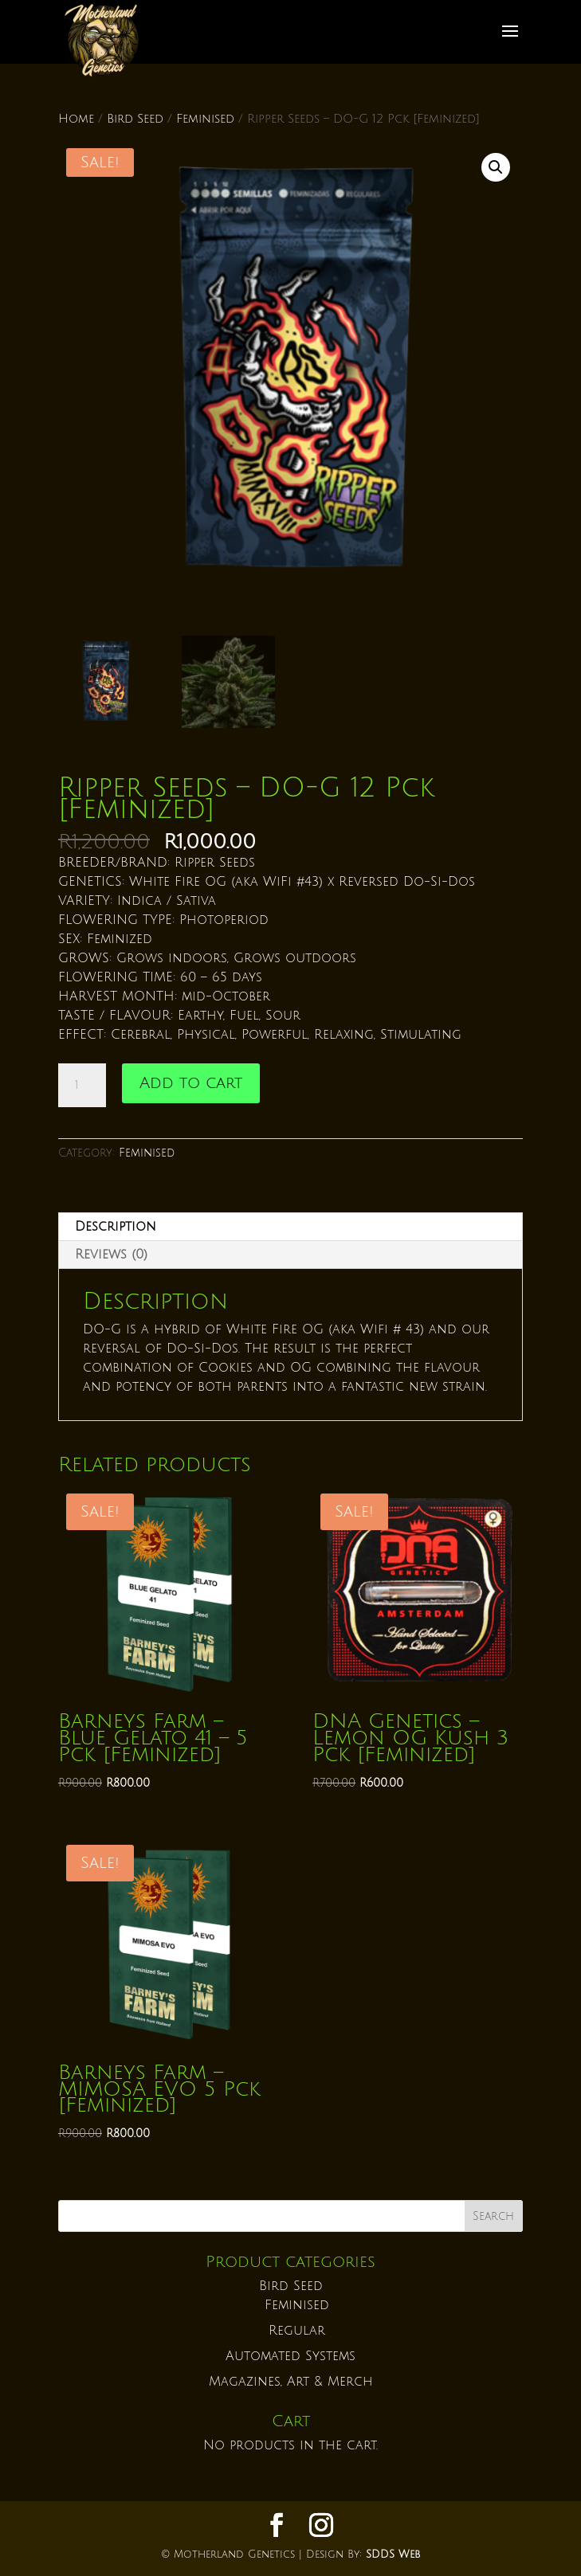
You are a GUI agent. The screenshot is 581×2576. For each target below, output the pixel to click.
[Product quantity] (82, 1085)
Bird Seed (135, 118)
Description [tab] (115, 1226)
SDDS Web (393, 2554)
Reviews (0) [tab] (111, 1254)
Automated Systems (290, 2356)
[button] (495, 167)
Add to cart (190, 1083)
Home (76, 118)
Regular (297, 2330)
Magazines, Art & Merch (291, 2381)
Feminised (205, 118)
